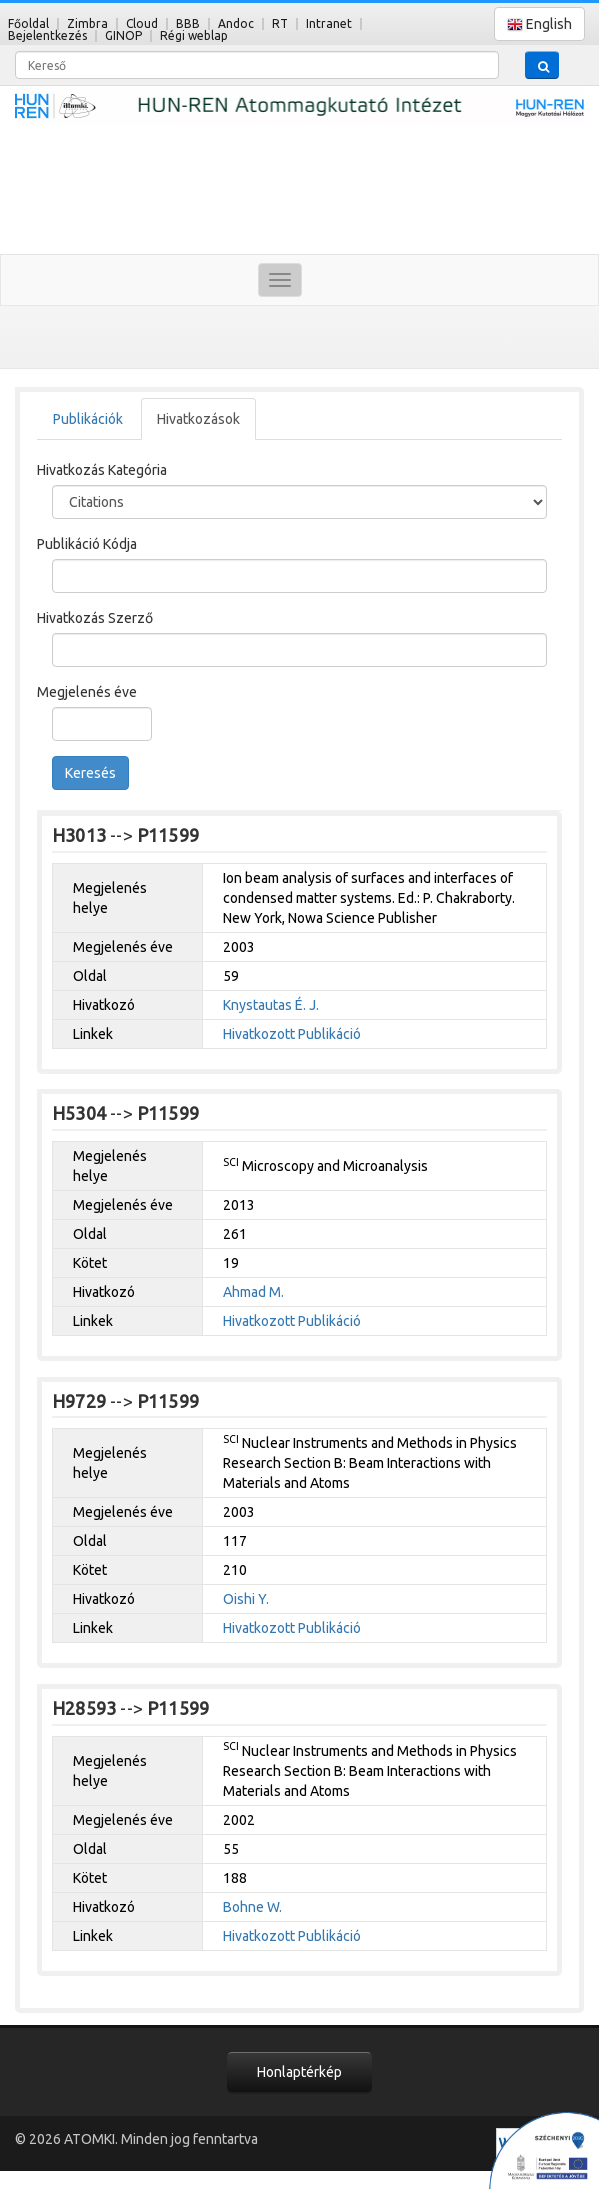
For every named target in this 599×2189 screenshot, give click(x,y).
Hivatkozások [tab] (198, 419)
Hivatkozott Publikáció (292, 1034)
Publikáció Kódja (87, 544)
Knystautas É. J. (271, 1005)
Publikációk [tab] (88, 419)
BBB (188, 23)
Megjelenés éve (87, 692)
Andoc (236, 23)
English (539, 24)
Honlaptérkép (299, 2072)
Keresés (90, 773)
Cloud (142, 23)
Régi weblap (194, 35)
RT (280, 23)
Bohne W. (252, 1907)
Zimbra (87, 23)
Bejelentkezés (47, 35)
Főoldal (28, 23)
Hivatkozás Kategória (102, 470)
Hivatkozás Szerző (95, 618)
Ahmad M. (253, 1292)
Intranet (329, 23)
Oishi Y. (246, 1599)
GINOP (123, 35)
